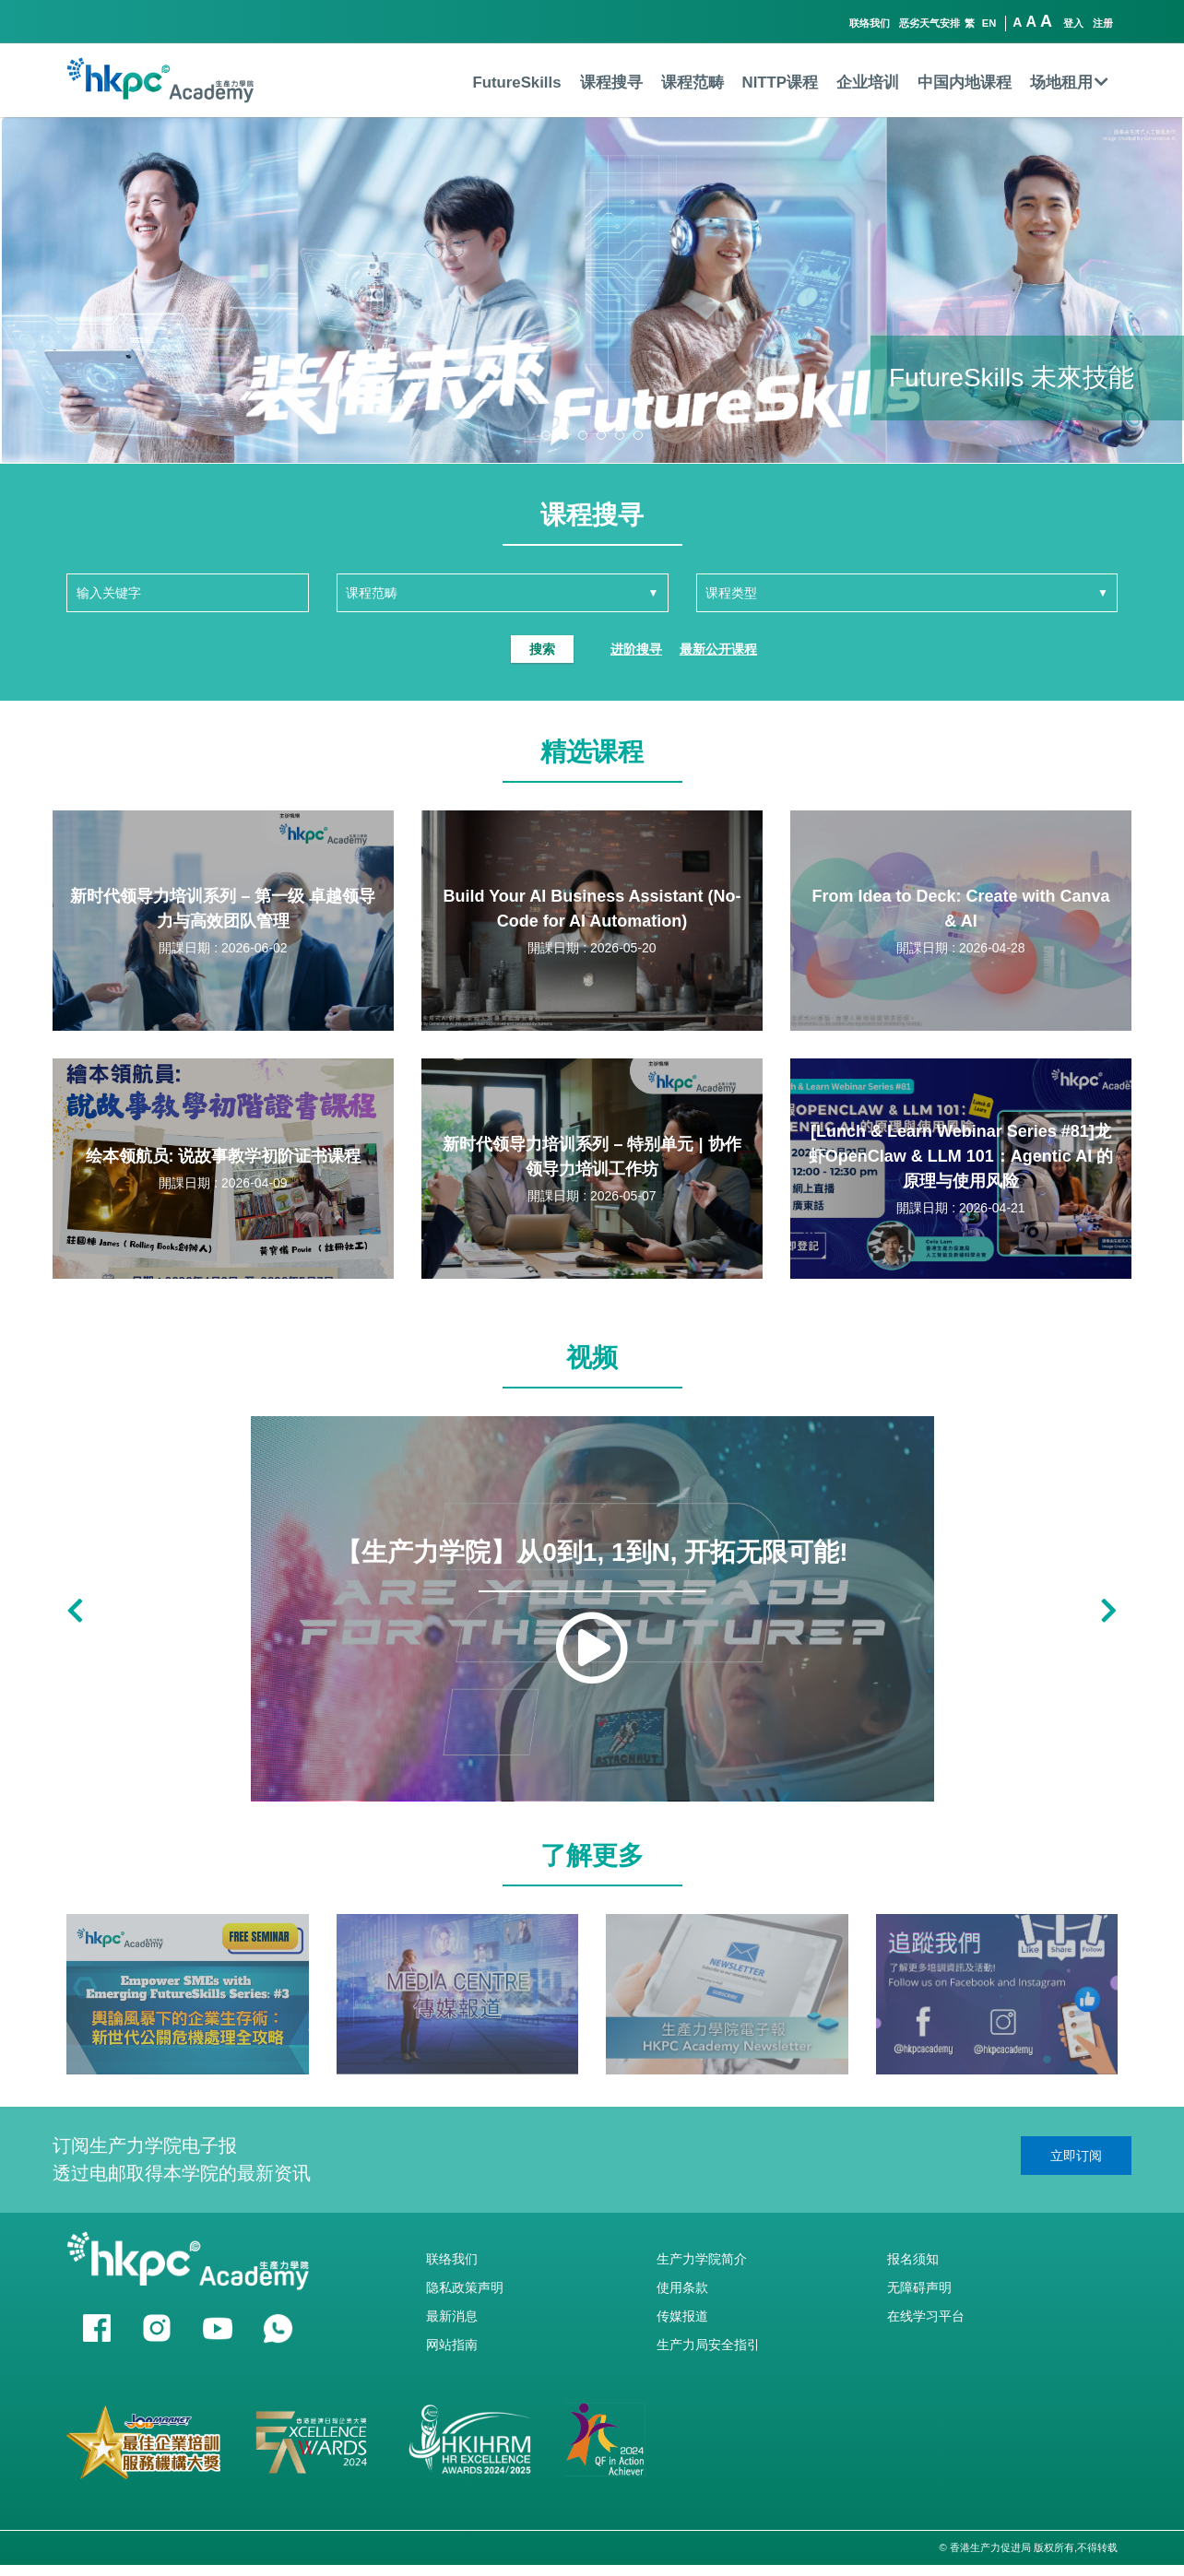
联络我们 (869, 23)
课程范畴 (692, 82)
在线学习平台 (926, 2316)
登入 (1073, 23)
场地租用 (1069, 82)
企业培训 (867, 82)
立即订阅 (1076, 2155)
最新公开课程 (718, 649)
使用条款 (682, 2287)
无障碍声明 (919, 2287)
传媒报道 (682, 2316)
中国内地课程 (965, 82)
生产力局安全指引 (708, 2344)
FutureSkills (516, 82)
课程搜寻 (611, 82)
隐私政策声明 (464, 2287)
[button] (546, 435)
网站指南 (452, 2344)
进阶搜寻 (636, 649)
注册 (1103, 23)
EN (989, 23)
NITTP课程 (780, 82)
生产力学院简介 (702, 2258)
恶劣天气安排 (929, 23)
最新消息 (452, 2316)
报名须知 (913, 2258)
